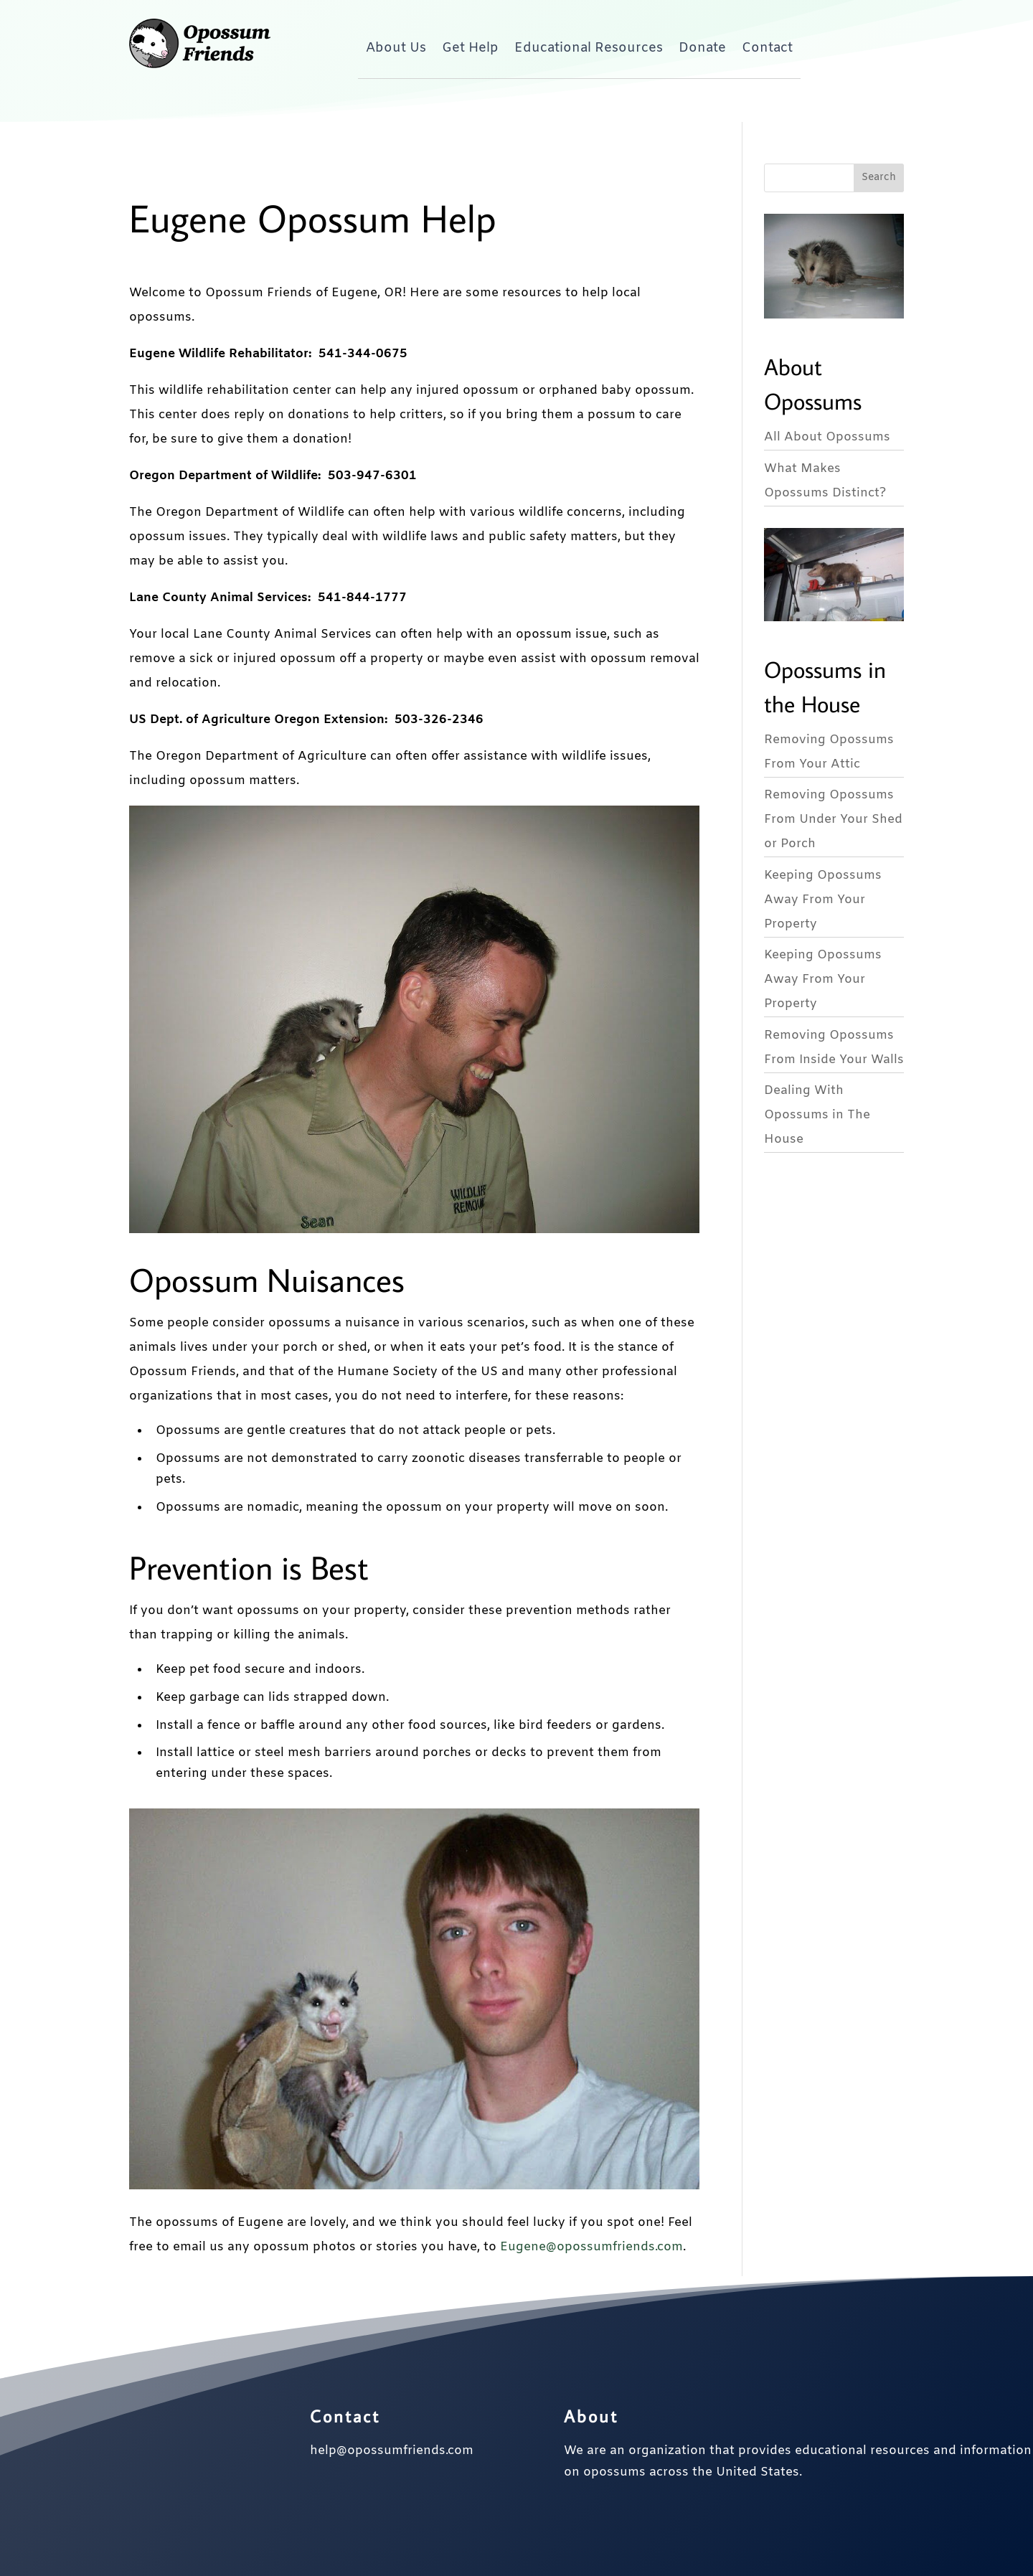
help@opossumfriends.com (391, 2451)
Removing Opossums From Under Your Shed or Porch (833, 819)
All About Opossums (827, 437)
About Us (396, 48)
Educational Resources (588, 48)
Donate (702, 48)
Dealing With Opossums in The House (817, 1115)
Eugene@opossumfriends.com (591, 2247)
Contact (767, 48)
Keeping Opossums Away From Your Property (823, 900)
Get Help (470, 48)
